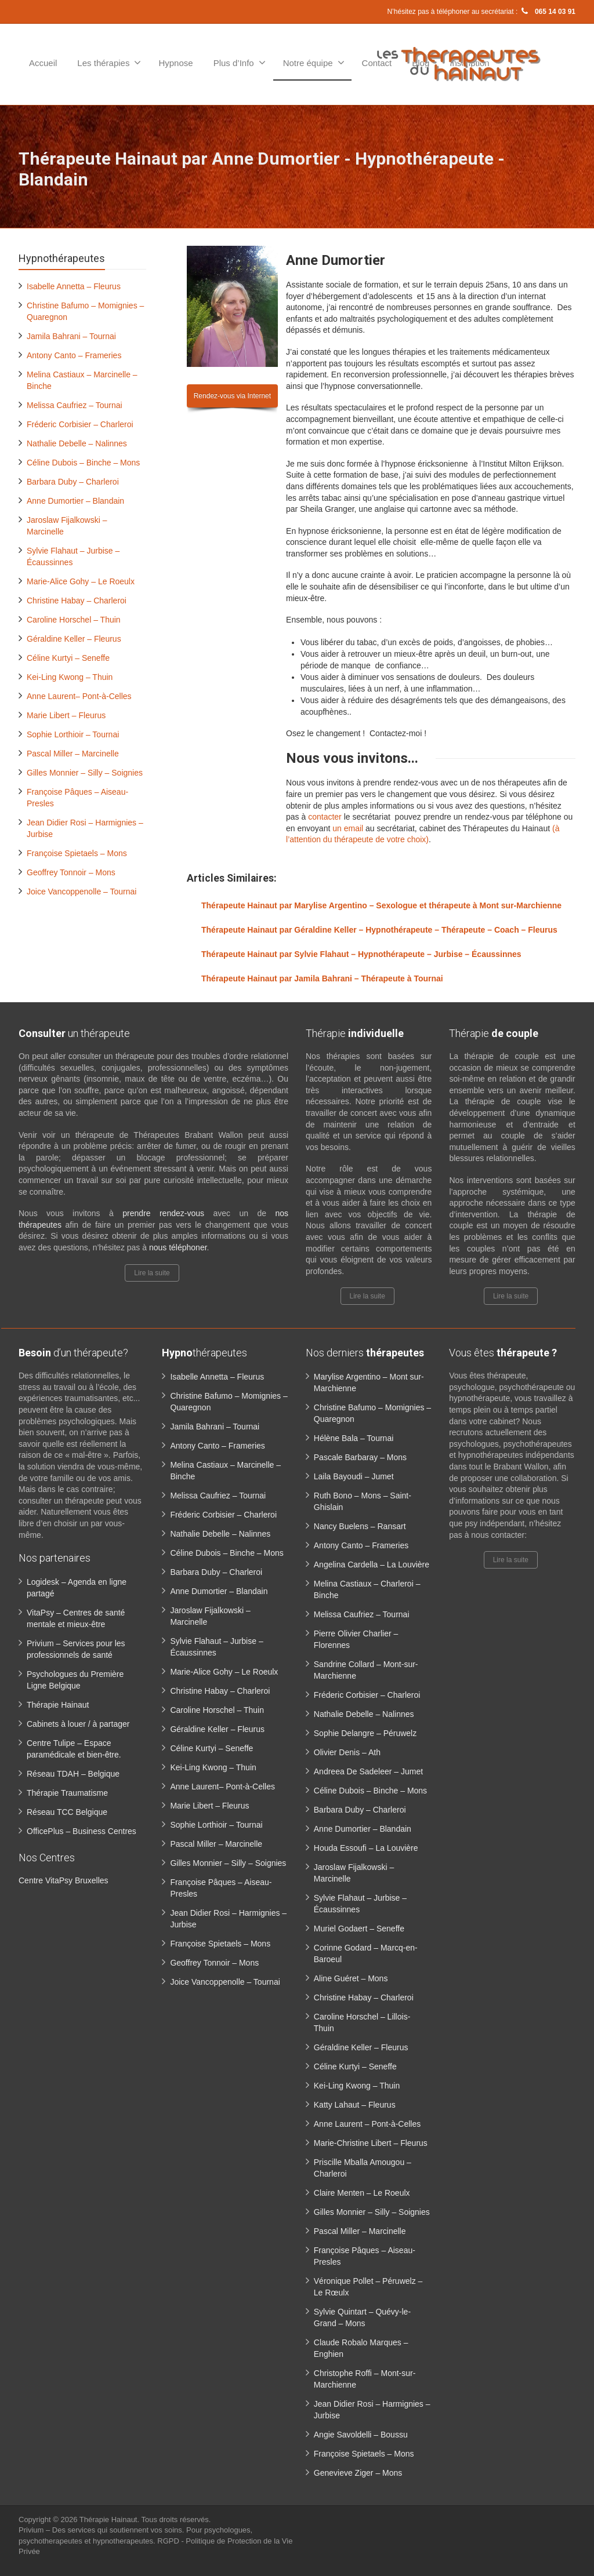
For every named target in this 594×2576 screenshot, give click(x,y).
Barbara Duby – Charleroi (73, 481)
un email (347, 828)
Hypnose (175, 63)
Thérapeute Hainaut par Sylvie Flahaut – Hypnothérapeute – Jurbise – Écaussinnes (361, 954)
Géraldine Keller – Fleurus (74, 638)
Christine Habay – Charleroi (76, 600)
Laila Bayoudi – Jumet (354, 1476)
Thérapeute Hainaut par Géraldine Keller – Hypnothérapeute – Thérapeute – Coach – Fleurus (379, 929)
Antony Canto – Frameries (74, 355)
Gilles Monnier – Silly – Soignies (85, 772)
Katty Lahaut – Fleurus (355, 2104)
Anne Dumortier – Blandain (75, 500)
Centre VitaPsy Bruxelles (63, 1880)
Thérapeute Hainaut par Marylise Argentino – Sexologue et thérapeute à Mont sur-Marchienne (381, 905)
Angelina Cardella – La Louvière (371, 1564)
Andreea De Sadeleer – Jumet (368, 1771)
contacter (325, 816)
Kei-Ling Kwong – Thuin (70, 677)
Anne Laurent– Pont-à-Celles (79, 696)
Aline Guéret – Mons (351, 1978)
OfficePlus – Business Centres (81, 1831)
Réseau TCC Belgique (67, 1812)
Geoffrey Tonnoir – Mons (71, 872)
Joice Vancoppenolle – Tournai (81, 891)
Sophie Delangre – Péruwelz (365, 1733)
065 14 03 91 (547, 12)
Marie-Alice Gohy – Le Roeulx (81, 581)
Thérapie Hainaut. (110, 2519)
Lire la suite (151, 1273)
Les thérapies (109, 62)
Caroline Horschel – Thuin (74, 619)
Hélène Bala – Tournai (354, 1438)
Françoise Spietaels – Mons (77, 853)
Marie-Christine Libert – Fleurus (371, 2143)
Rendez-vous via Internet (232, 396)
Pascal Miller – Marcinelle (73, 753)
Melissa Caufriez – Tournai (74, 405)
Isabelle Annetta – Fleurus (74, 286)
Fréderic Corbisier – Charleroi (80, 424)
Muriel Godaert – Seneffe (359, 1928)
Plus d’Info (239, 62)
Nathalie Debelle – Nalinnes (77, 443)
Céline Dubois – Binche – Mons (83, 462)
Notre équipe (314, 62)
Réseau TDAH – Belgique (73, 1773)
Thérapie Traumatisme (67, 1793)
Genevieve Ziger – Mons (358, 2472)
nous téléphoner (178, 1247)
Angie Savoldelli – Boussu (361, 2434)
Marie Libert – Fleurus (66, 715)
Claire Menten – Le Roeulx (362, 2192)
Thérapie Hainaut (58, 1704)
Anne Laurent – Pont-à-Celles (367, 2124)
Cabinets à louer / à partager (78, 1724)
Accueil (43, 63)
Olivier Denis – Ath (347, 1752)
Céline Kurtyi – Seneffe (68, 658)
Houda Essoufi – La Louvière (366, 1848)
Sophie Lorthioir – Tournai (73, 734)
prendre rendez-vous (163, 1213)
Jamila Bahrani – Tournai (71, 336)
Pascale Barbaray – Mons (360, 1457)
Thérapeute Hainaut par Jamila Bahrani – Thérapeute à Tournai (322, 978)
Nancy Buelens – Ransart (360, 1526)
